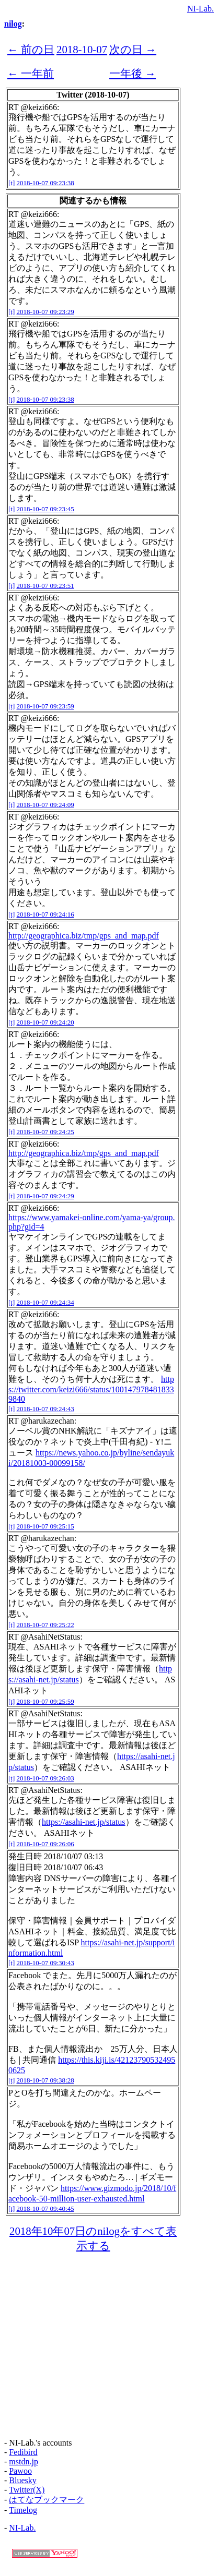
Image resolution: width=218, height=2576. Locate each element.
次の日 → (132, 49)
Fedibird (23, 2452)
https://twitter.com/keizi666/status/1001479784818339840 (91, 1389)
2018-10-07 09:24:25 (45, 1132)
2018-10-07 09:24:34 (45, 1302)
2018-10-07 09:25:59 (45, 1701)
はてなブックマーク (46, 2499)
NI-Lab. (200, 8)
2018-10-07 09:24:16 (45, 914)
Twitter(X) (26, 2489)
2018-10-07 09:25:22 (45, 1625)
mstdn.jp (23, 2461)
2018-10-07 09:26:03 (45, 1778)
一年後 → (132, 73)
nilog (13, 23)
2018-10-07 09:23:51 (45, 585)
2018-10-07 (81, 49)
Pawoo (20, 2470)
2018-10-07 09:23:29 (45, 312)
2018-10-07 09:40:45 (45, 2208)
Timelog (23, 2510)
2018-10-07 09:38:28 (45, 2080)
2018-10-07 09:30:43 (45, 1963)
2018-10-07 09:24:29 (45, 1196)
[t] (11, 183)
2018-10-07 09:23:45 (45, 509)
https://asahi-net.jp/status (83, 1821)
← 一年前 (30, 73)
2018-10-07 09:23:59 (45, 706)
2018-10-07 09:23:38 (45, 183)
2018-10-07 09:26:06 (45, 1844)
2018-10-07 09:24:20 (45, 1022)
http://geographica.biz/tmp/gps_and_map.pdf (83, 935)
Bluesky (22, 2480)
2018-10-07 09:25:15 (45, 1526)
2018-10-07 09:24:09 (45, 805)
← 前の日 (30, 49)
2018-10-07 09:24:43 (45, 1409)
